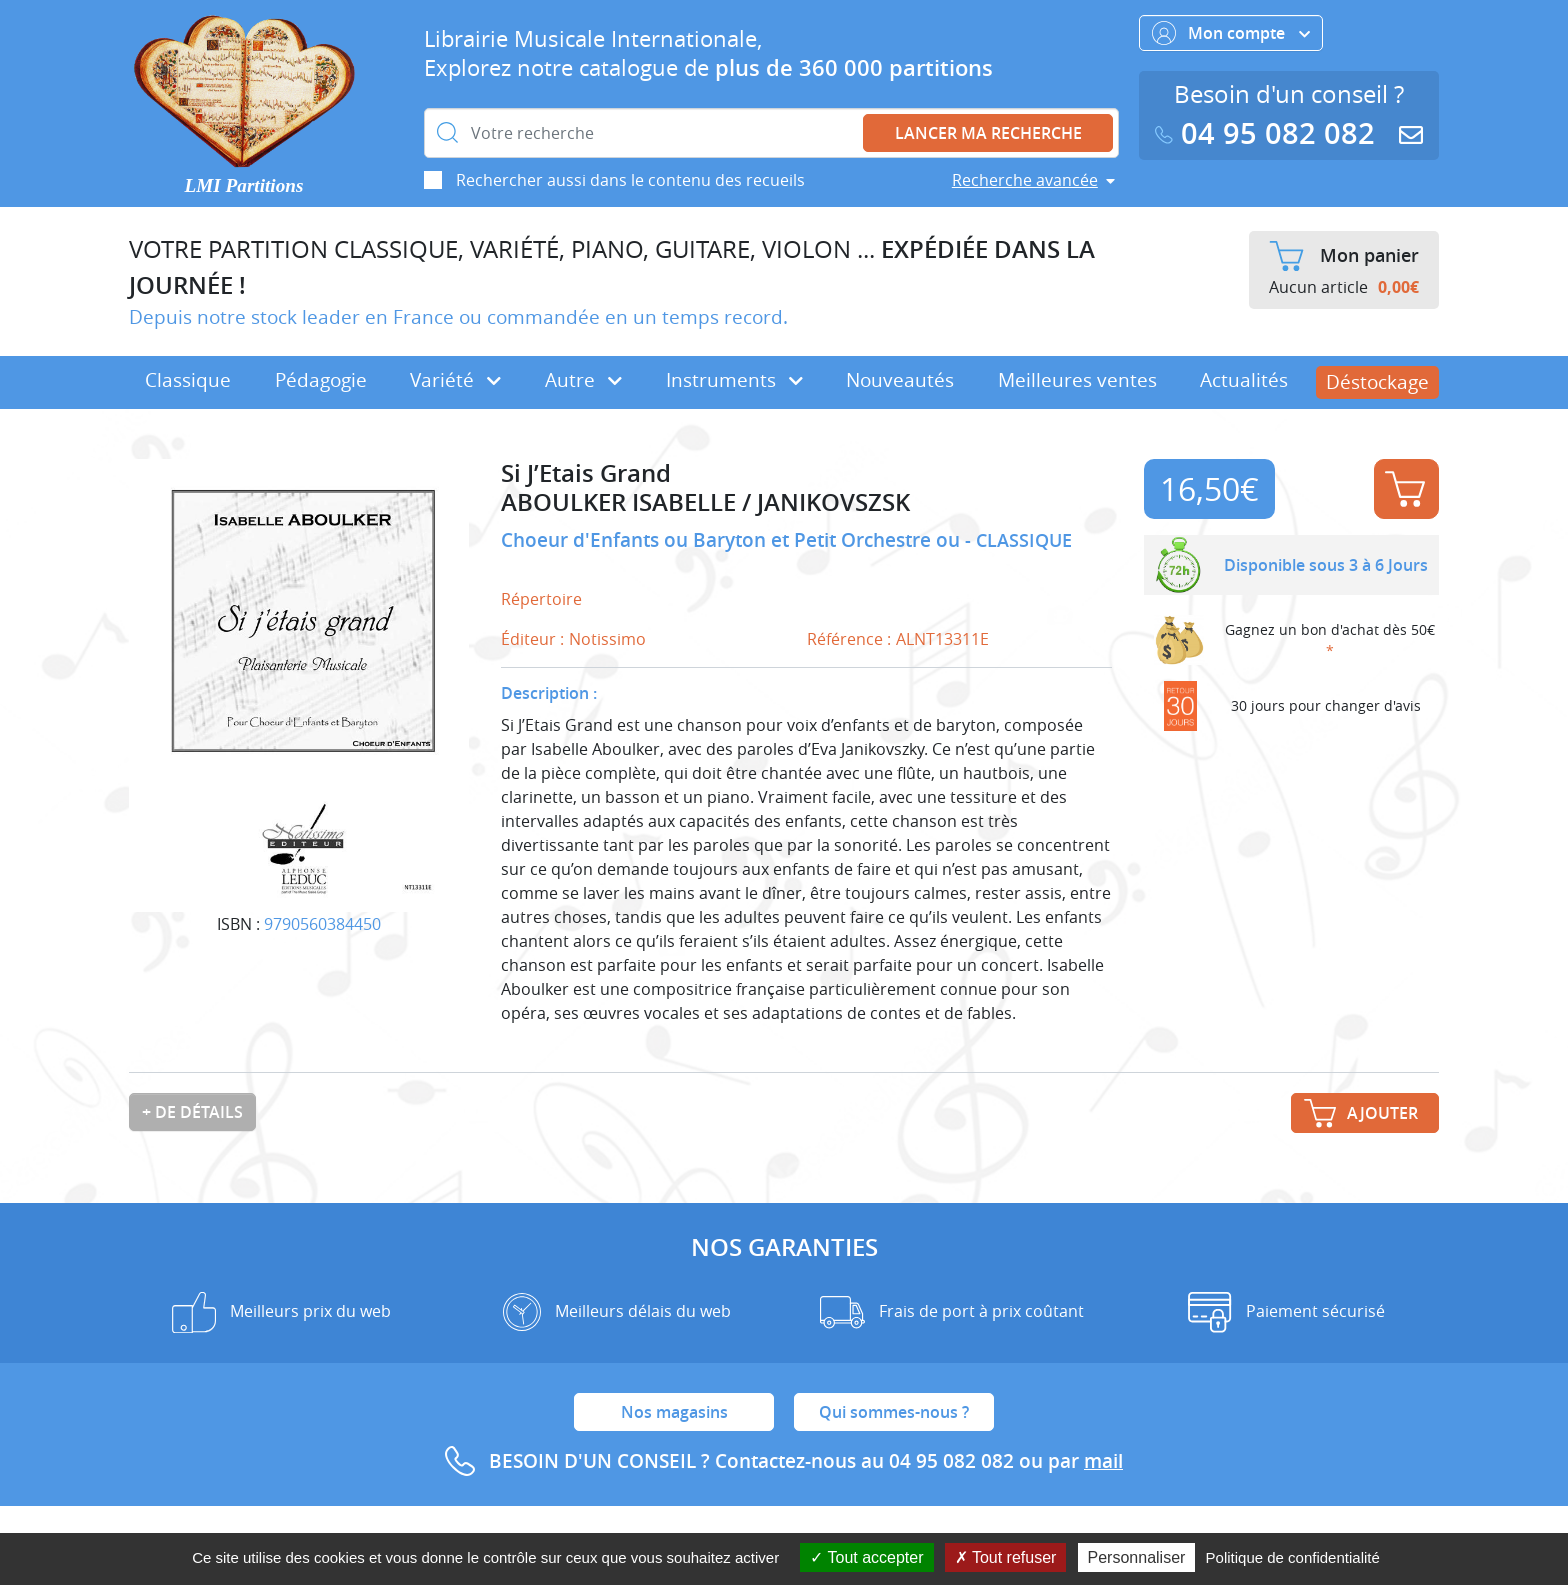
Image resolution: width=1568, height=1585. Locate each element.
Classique (188, 380)
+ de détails (192, 1112)
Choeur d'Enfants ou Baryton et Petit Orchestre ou (733, 540)
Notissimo (607, 639)
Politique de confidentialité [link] (1293, 1557)
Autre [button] (583, 380)
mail (1103, 1461)
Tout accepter (866, 1557)
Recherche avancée (1025, 180)
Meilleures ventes (1077, 380)
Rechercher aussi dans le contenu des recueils (630, 180)
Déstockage (1377, 382)
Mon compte (1231, 33)
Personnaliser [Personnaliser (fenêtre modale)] (1137, 1557)
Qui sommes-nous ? (894, 1412)
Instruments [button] (734, 380)
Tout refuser (1006, 1557)
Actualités (1244, 380)
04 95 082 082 (1269, 133)
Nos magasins (674, 1412)
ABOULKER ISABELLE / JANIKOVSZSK (705, 502)
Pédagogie (321, 380)
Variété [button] (455, 380)
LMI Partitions (244, 185)
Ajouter (1405, 489)
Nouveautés (900, 380)
